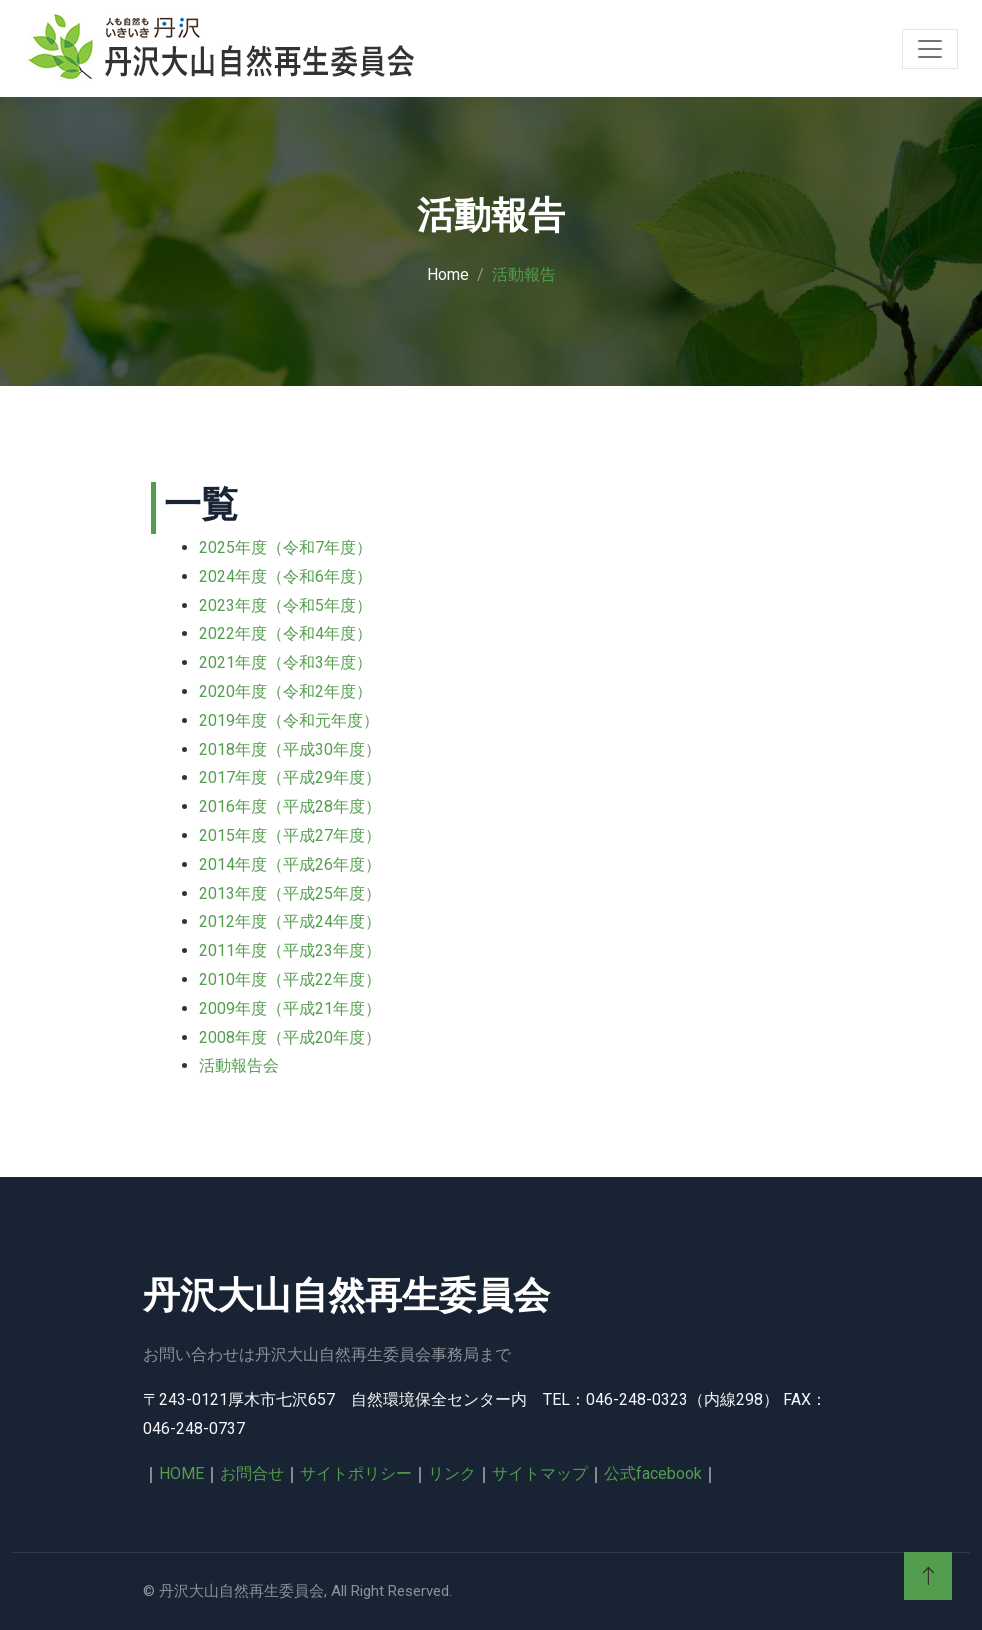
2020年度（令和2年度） (285, 691)
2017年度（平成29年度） (290, 777)
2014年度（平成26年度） (290, 864)
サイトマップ (540, 1473)
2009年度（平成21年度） (290, 1008)
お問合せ (252, 1473)
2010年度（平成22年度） (290, 979)
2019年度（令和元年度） (289, 720)
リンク (452, 1473)
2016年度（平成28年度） (290, 806)
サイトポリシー (356, 1473)
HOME (181, 1473)
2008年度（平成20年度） (290, 1037)
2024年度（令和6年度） (285, 576)
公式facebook (653, 1473)
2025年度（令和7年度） (285, 547)
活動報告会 (239, 1065)
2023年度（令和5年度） (285, 605)
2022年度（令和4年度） (285, 633)
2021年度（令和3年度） (285, 662)
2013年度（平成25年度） (290, 893)
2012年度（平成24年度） (290, 921)
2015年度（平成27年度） (290, 835)
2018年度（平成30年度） (290, 749)
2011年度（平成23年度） (290, 950)
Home (448, 274)
